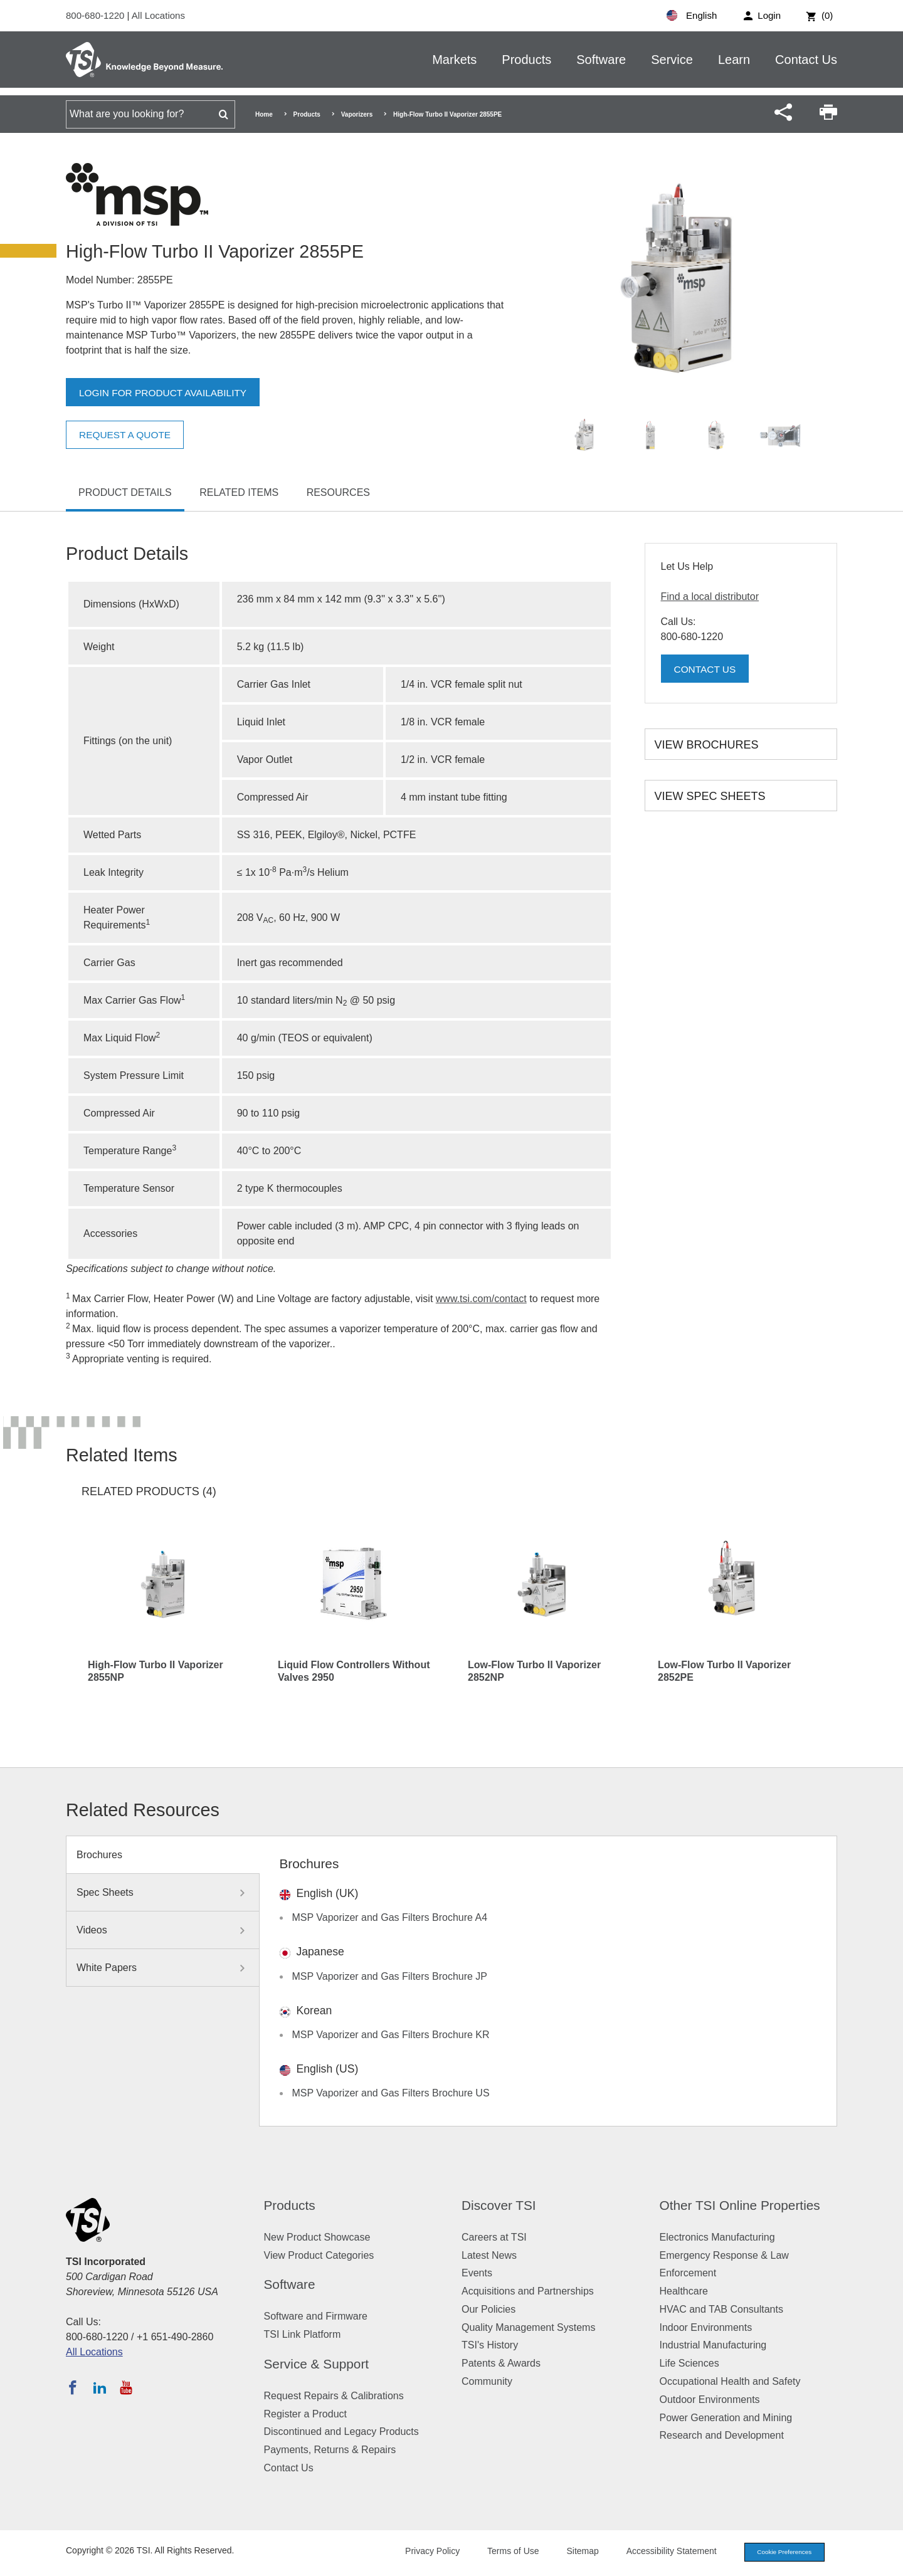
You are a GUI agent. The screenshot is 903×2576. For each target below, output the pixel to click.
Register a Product (305, 2414)
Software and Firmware (315, 2316)
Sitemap (572, 2552)
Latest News (489, 2255)
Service (672, 59)
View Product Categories (319, 2255)
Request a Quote (126, 434)
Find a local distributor (710, 596)
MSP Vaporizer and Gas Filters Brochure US (391, 2093)
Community (487, 2381)
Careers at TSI (494, 2237)
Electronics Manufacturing (717, 2237)
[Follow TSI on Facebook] (73, 2387)
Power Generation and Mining (726, 2417)
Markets (454, 59)
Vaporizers (357, 114)
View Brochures (707, 745)
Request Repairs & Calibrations (334, 2395)
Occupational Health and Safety (730, 2381)
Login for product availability (166, 392)
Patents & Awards (501, 2363)
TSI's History (490, 2345)
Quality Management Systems (528, 2327)
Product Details (125, 492)
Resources (338, 492)
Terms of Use (503, 2552)
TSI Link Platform (302, 2334)
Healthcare (684, 2291)
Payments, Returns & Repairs (330, 2449)
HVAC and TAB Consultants (721, 2309)
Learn (734, 59)
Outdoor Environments (710, 2399)
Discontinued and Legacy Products (341, 2431)
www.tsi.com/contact (481, 1298)
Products (526, 59)
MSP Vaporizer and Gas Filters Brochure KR (391, 2034)
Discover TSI (499, 2205)
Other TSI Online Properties (740, 2205)
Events (477, 2273)
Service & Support (316, 2364)
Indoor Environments (706, 2327)
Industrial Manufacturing (713, 2345)
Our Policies (488, 2309)
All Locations (158, 15)
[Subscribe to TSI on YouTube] (126, 2387)
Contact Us (806, 59)
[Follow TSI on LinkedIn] (100, 2387)
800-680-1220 (96, 15)
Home (264, 114)
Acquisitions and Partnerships (528, 2291)
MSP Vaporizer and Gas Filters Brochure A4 (390, 1917)
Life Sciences (689, 2363)
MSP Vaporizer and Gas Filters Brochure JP (390, 1976)
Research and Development (722, 2435)
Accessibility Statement (661, 2552)
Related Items (238, 492)
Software (601, 59)
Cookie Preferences (779, 2553)
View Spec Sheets (710, 796)
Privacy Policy (421, 2552)
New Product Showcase (317, 2237)
